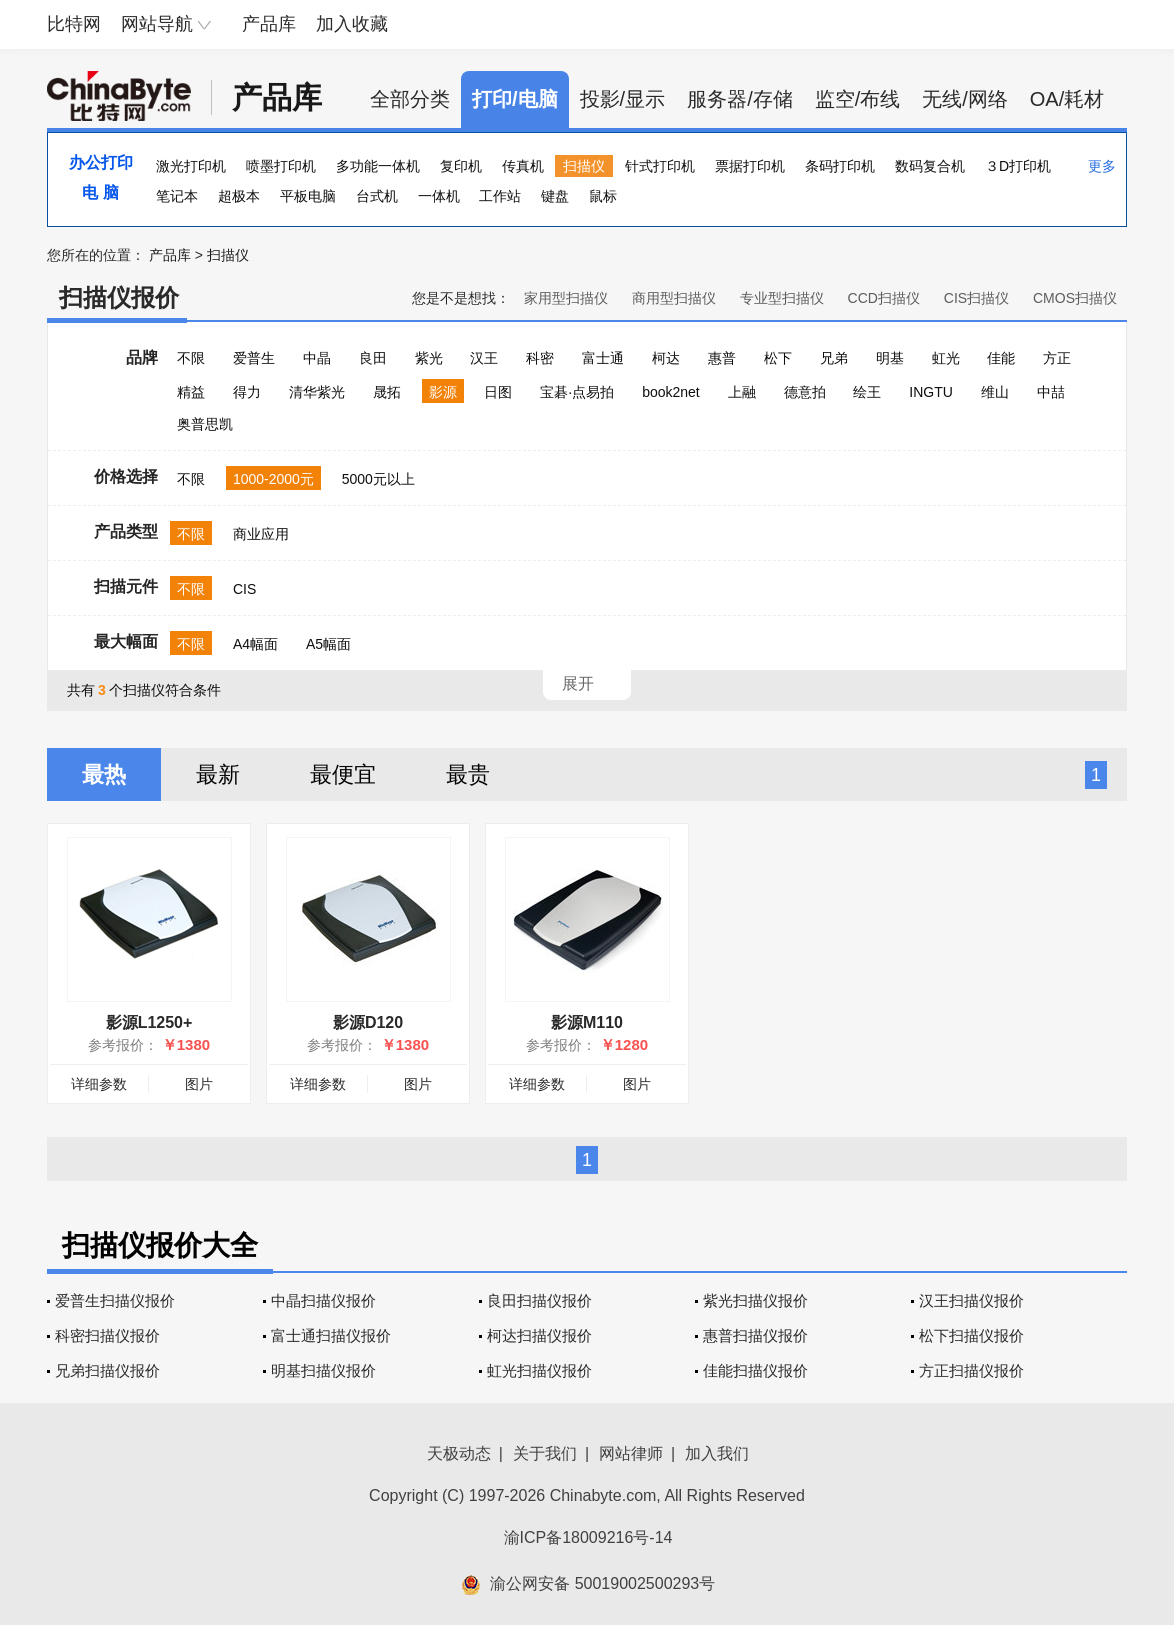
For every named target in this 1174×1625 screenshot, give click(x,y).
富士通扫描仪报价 (331, 1335)
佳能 (1001, 358)
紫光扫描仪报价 (755, 1300)
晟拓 (387, 392)
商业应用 (261, 534)
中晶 (317, 358)
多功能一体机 (378, 166)
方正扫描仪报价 (971, 1370)
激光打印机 (191, 166)
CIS (244, 589)
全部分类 (410, 99)
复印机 (461, 166)
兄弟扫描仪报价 (107, 1370)
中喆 (1051, 392)
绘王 (867, 392)
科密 (540, 358)
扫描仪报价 (119, 297)
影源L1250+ (149, 1022)
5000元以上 (378, 479)
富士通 (603, 358)
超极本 (239, 196)
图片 (199, 1084)
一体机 (439, 196)
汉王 (484, 358)
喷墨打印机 (281, 166)
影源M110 (587, 1022)
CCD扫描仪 (884, 298)
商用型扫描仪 (674, 298)
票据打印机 (750, 166)
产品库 (269, 24)
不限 (191, 358)
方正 (1057, 358)
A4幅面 (255, 644)
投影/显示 (623, 99)
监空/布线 (858, 99)
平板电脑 (308, 196)
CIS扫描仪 (976, 298)
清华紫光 (317, 392)
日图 (498, 392)
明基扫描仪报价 (323, 1370)
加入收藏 (352, 24)
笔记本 (177, 196)
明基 (890, 358)
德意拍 (805, 392)
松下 (778, 358)
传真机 (523, 166)
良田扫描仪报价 (539, 1300)
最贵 (468, 774)
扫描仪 (584, 166)
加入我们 (717, 1453)
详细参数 (99, 1084)
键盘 (555, 196)
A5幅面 (328, 644)
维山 (995, 392)
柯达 (666, 358)
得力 (247, 392)
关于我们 (545, 1453)
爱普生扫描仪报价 (115, 1300)
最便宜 (343, 774)
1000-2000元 (273, 479)
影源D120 (368, 1022)
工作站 (500, 196)
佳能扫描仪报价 (755, 1370)
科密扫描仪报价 (107, 1335)
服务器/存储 (740, 99)
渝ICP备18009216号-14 (588, 1537)
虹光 (946, 358)
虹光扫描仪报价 (539, 1370)
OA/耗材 (1067, 99)
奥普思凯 (205, 424)
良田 (373, 358)
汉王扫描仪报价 (971, 1300)
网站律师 (631, 1453)
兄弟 (834, 358)
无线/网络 (965, 99)
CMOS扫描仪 (1075, 298)
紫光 (429, 358)
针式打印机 (660, 166)
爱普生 (254, 358)
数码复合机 (930, 166)
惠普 (722, 358)
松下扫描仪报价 (971, 1335)
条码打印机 (840, 166)
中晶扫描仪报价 (323, 1300)
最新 (218, 774)
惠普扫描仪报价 (755, 1335)
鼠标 (603, 196)
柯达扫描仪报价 (539, 1335)
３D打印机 (1018, 166)
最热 (104, 774)
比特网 (74, 24)
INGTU (931, 392)
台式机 (377, 196)
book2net (671, 392)
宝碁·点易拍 (577, 392)
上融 (742, 392)
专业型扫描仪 (782, 298)
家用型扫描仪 (566, 298)
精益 (191, 392)
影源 (443, 392)
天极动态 (459, 1453)
